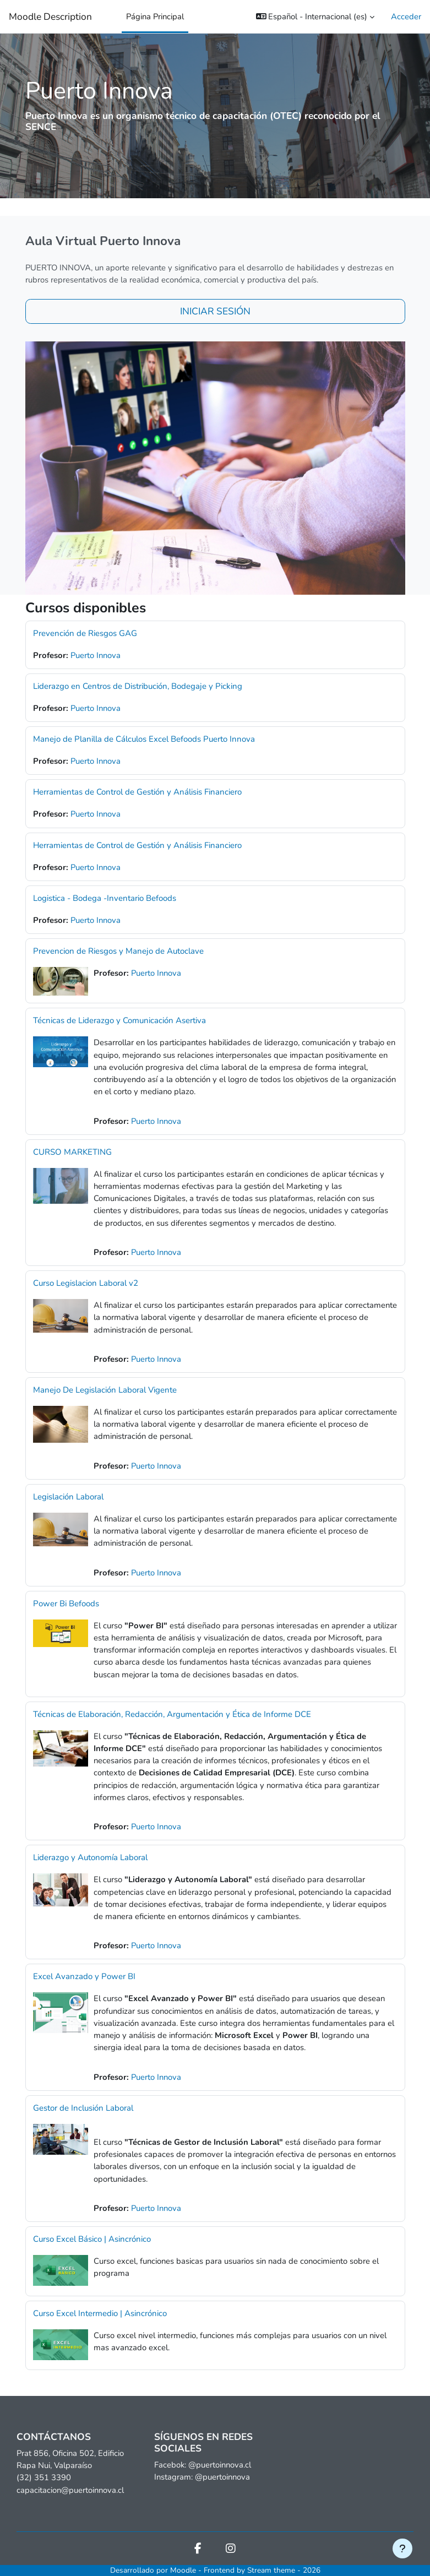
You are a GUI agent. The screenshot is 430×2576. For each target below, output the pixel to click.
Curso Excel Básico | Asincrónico (92, 2239)
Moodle (183, 2570)
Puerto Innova (95, 655)
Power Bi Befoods (66, 1603)
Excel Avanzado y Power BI (84, 1976)
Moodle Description (50, 16)
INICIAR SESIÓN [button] (215, 311)
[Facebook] (198, 2549)
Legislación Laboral (68, 1496)
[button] (315, 16)
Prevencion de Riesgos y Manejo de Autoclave (118, 951)
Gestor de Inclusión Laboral (83, 2107)
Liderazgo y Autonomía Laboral (90, 1857)
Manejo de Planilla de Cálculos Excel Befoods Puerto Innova (144, 738)
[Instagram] (231, 2549)
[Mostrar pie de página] (402, 2548)
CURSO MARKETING (72, 1151)
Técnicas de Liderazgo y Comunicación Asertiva (119, 1020)
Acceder (406, 16)
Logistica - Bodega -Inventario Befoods (104, 898)
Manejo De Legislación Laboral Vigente (105, 1389)
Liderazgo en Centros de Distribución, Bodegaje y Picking (137, 686)
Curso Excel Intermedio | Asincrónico (100, 2313)
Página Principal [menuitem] (155, 16)
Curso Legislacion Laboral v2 (85, 1283)
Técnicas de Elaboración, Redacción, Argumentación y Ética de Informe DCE (172, 1714)
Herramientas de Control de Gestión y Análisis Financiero (137, 791)
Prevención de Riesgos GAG (85, 633)
